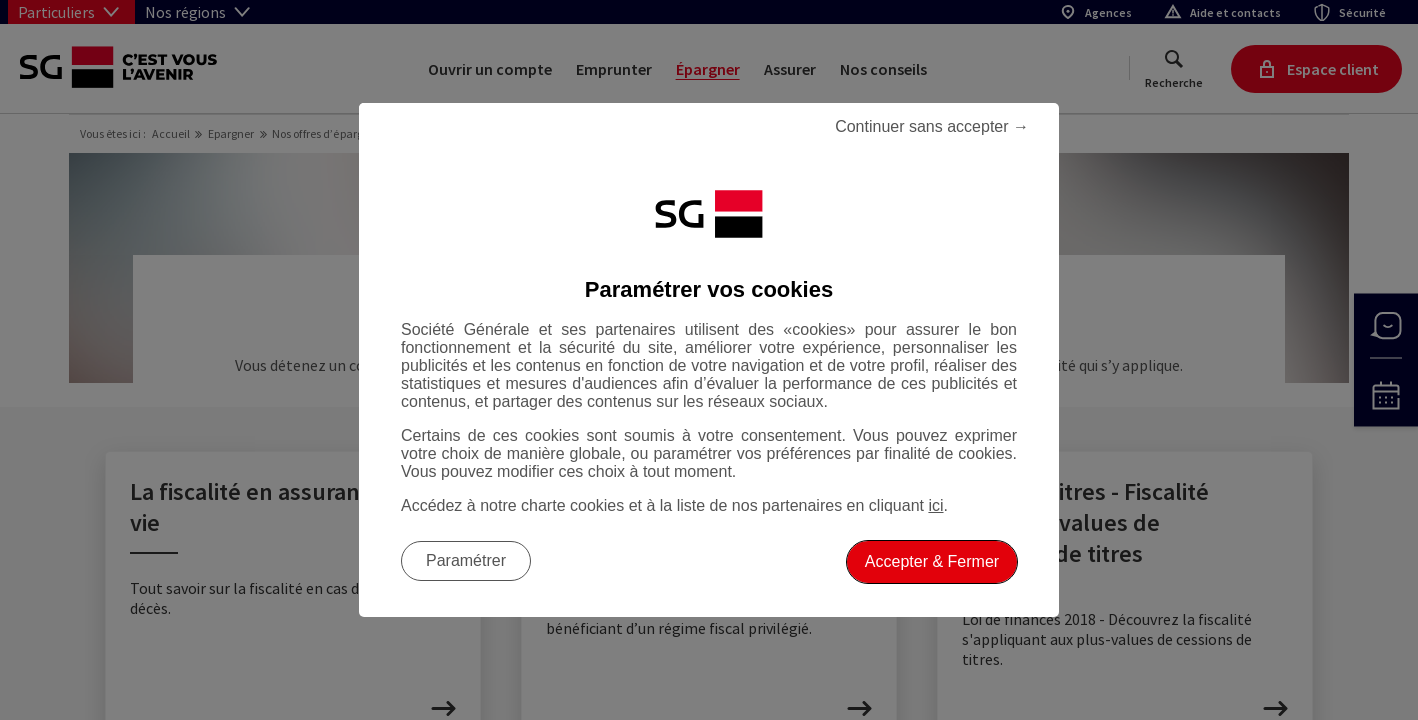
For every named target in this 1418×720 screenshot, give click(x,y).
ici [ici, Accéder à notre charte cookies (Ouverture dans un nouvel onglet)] (935, 505)
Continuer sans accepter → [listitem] (932, 126)
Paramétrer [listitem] (466, 560)
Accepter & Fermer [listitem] (932, 561)
